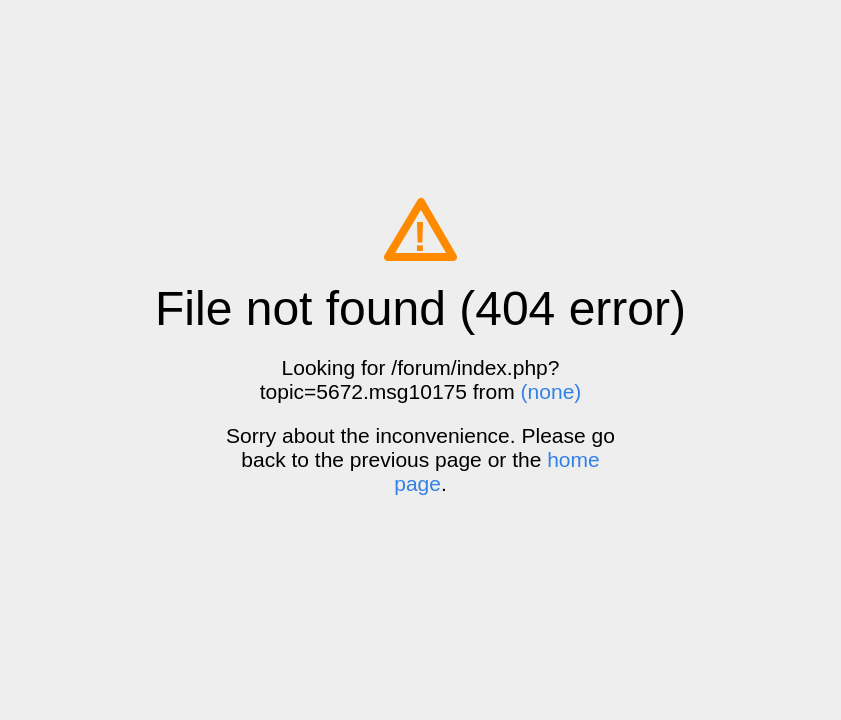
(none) (551, 391)
